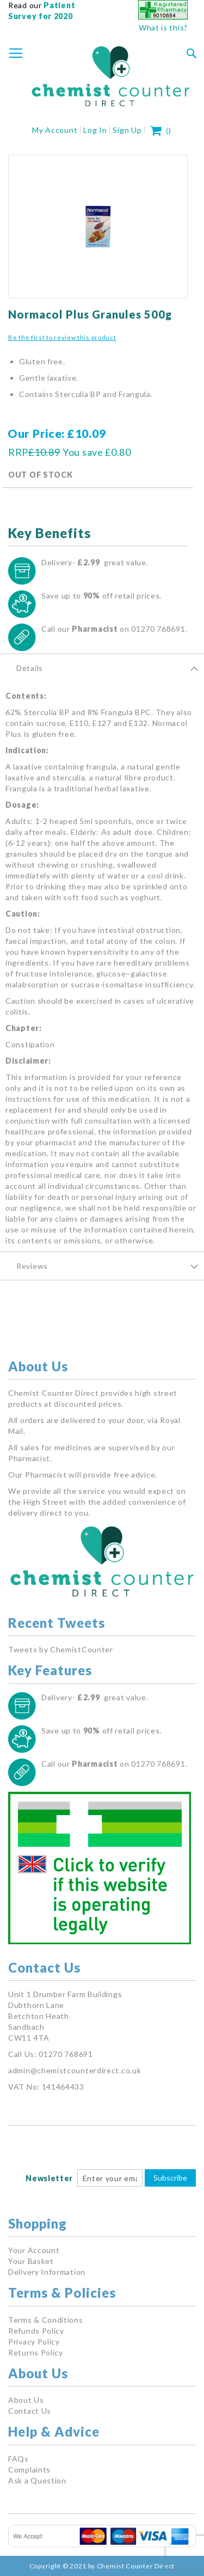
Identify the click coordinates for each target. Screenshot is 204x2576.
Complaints (29, 2469)
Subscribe (170, 2177)
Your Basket (31, 2261)
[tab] (102, 668)
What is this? (163, 27)
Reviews (32, 1266)
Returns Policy (35, 2352)
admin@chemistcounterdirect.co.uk (74, 2070)
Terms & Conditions (45, 2319)
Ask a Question (37, 2480)
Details (29, 668)
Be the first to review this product (62, 337)
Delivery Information (46, 2271)
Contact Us (29, 2410)
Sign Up (127, 130)
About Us (26, 2399)
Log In (95, 130)
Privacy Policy (34, 2341)
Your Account (33, 2250)
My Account (54, 130)
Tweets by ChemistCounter (60, 1649)
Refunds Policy (36, 2330)
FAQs (18, 2458)
